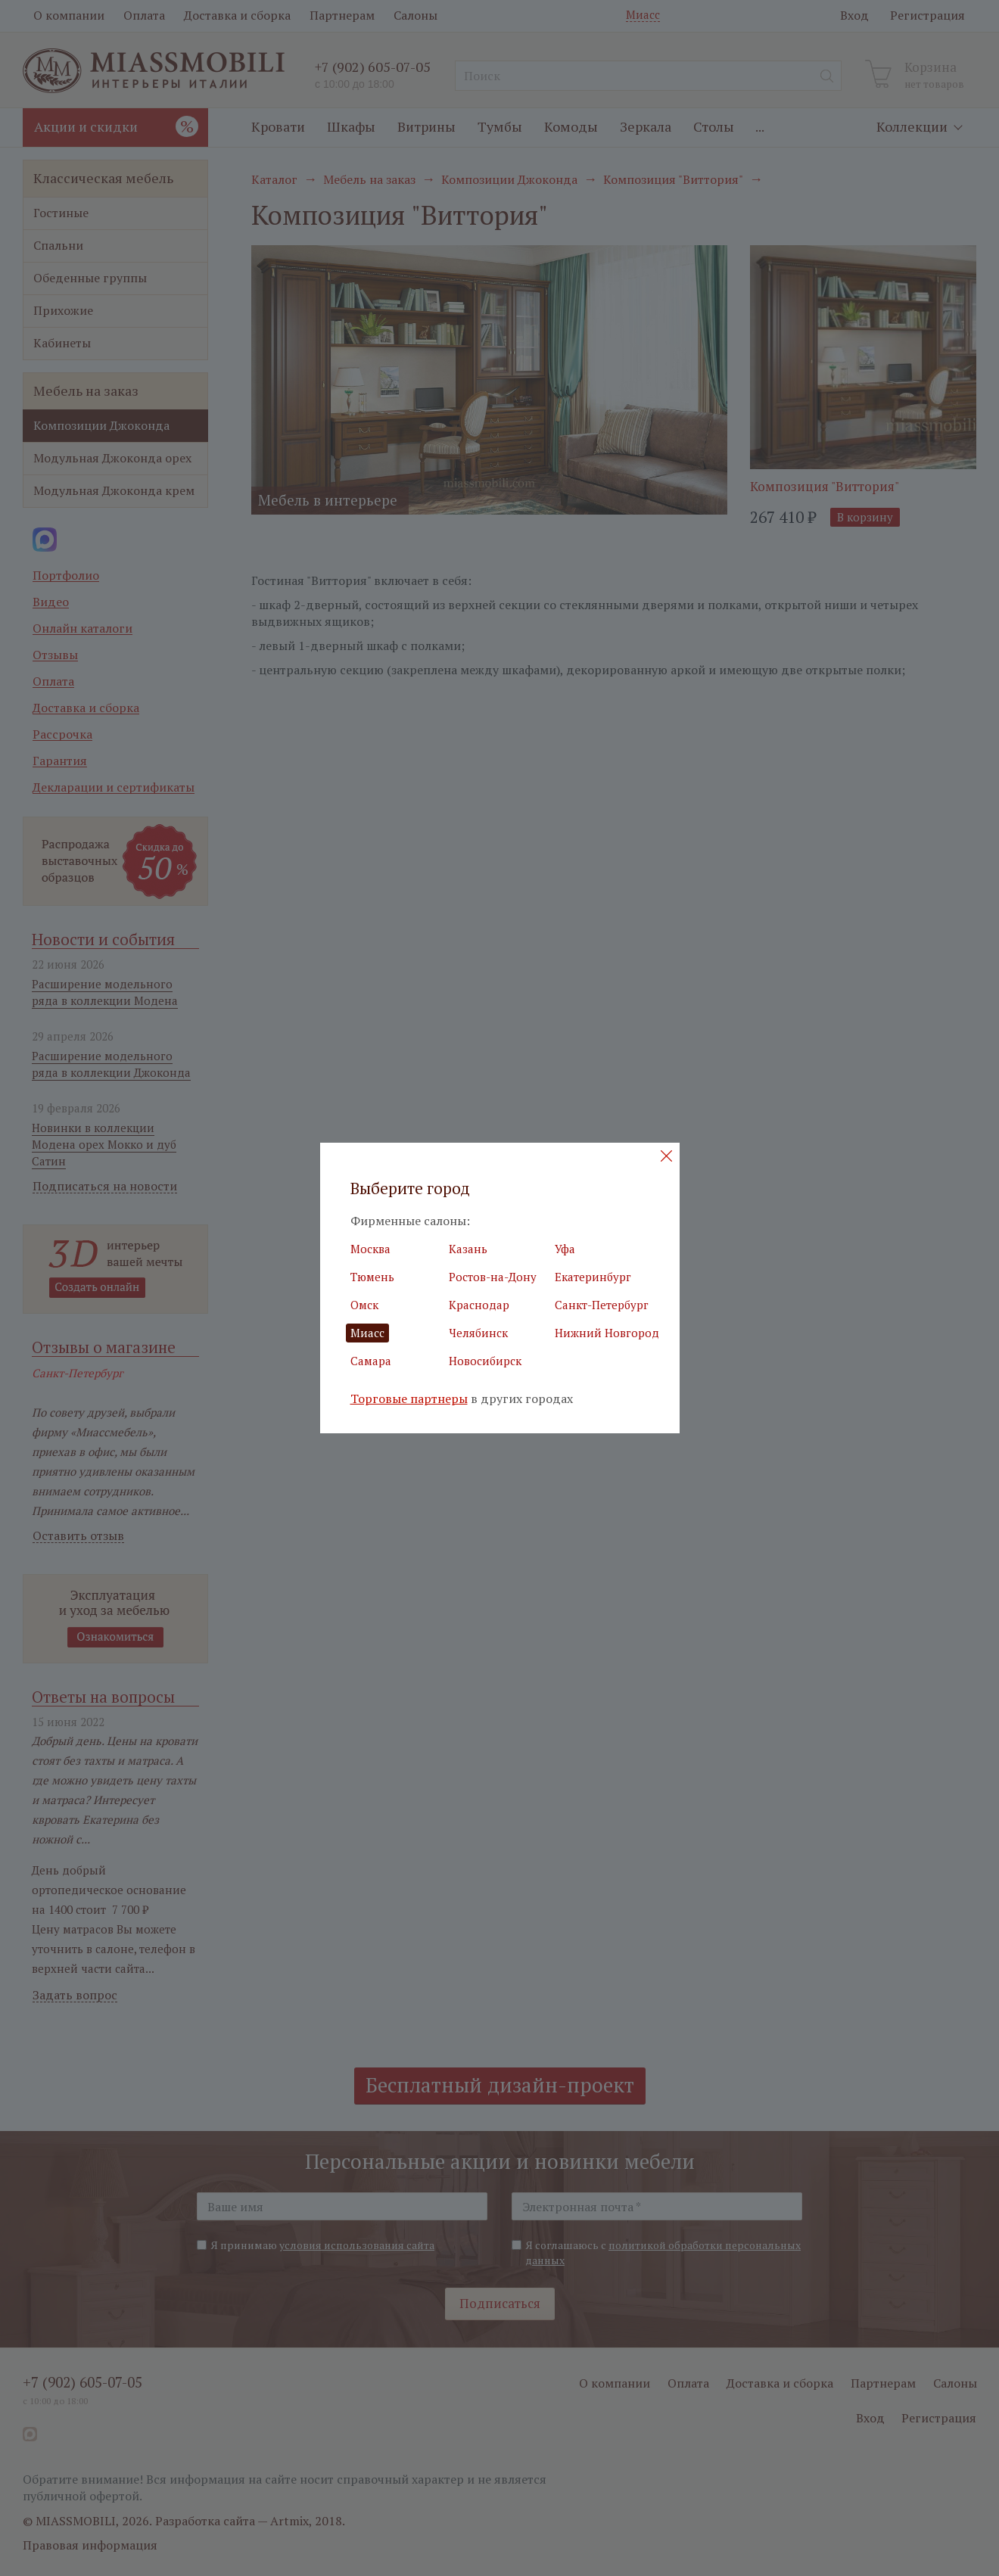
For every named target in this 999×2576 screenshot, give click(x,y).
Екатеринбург (593, 1276)
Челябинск (478, 1332)
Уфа (565, 1248)
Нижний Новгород (607, 1332)
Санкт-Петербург (602, 1304)
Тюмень (372, 1276)
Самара (370, 1360)
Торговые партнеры (409, 1398)
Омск (364, 1304)
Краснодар (479, 1304)
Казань (468, 1248)
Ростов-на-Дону (493, 1276)
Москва (370, 1248)
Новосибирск (485, 1360)
